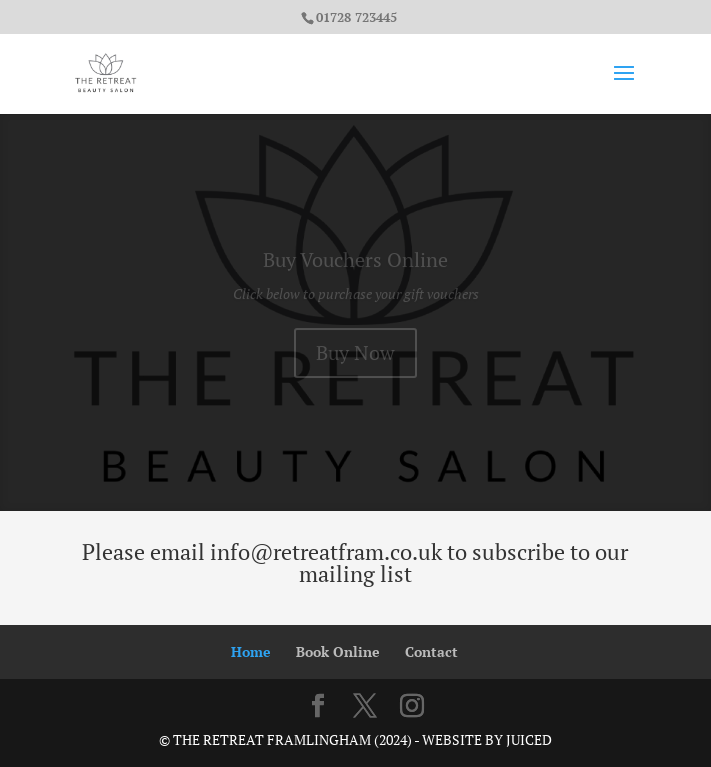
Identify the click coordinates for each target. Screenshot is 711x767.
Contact (431, 651)
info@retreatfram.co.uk (326, 551)
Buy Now (355, 357)
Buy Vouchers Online (355, 264)
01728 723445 (356, 17)
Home (251, 651)
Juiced (529, 739)
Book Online (338, 651)
